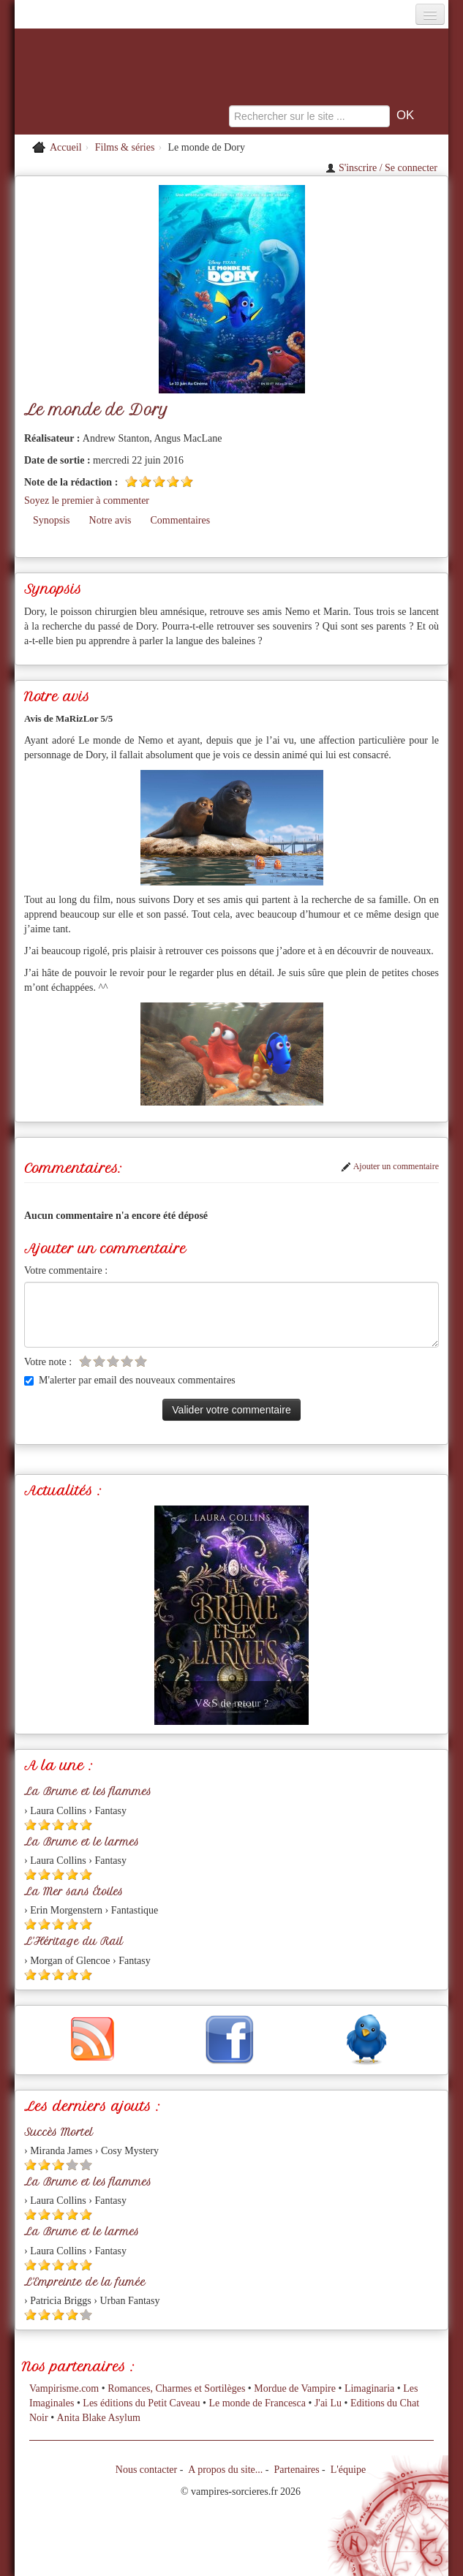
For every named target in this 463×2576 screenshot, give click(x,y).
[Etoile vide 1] (85, 1361)
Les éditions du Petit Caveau (141, 2403)
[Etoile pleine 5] (187, 481)
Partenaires (296, 2469)
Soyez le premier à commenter (86, 500)
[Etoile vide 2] (99, 1361)
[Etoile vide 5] (141, 1361)
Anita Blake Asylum (98, 2417)
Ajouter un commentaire (390, 1166)
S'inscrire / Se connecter (381, 167)
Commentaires (181, 520)
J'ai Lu (328, 2403)
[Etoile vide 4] (127, 1361)
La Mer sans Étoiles (73, 1891)
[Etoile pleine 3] (159, 481)
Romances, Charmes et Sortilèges (176, 2388)
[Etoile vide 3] (113, 1361)
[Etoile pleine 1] (131, 481)
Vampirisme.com (64, 2388)
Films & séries (125, 147)
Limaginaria (369, 2388)
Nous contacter (146, 2469)
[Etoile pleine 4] (173, 481)
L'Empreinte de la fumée (85, 2282)
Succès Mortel (58, 2132)
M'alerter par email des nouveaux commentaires (130, 1380)
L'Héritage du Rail (73, 1941)
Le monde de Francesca (257, 2403)
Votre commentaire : (66, 1270)
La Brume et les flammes (87, 1791)
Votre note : (48, 1361)
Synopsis (51, 520)
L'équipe (348, 2469)
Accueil (66, 147)
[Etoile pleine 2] (145, 481)
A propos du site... (225, 2469)
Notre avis (110, 520)
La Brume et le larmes (81, 1842)
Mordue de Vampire (295, 2388)
